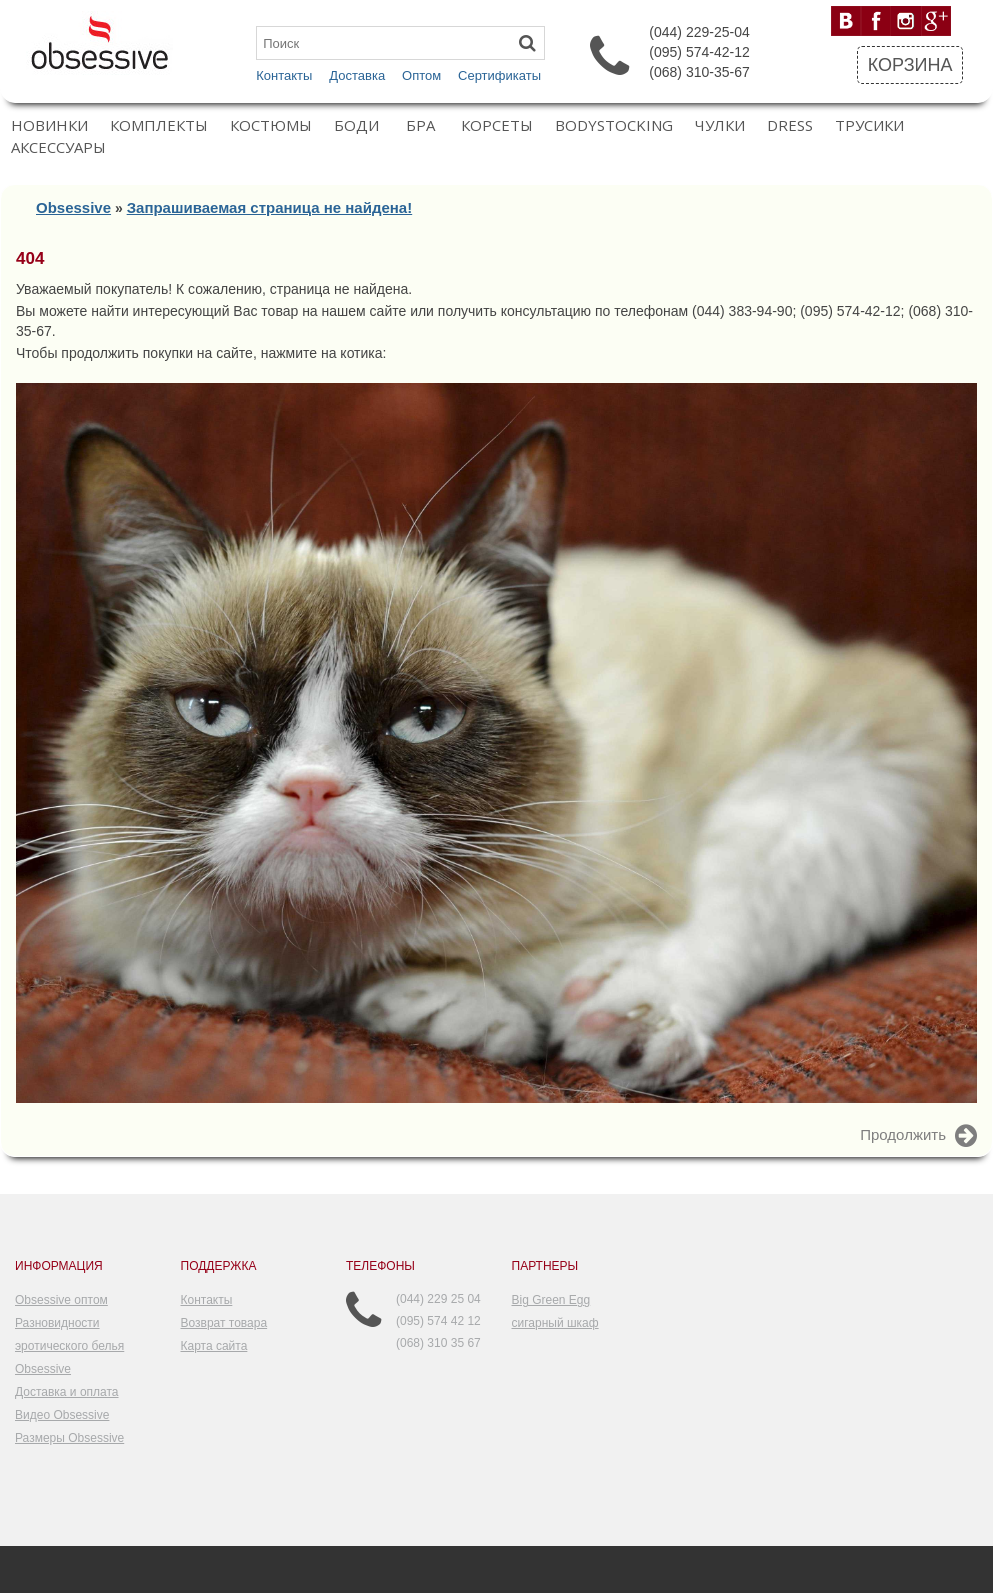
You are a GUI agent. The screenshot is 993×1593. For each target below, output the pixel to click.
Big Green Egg (551, 1300)
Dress (790, 125)
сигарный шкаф (555, 1323)
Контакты (284, 75)
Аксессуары (58, 147)
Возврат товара (224, 1323)
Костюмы (271, 125)
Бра (420, 125)
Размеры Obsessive (69, 1438)
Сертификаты (499, 75)
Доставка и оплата (67, 1392)
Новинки (49, 125)
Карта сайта (214, 1346)
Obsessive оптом (61, 1300)
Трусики (869, 125)
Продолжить (918, 1136)
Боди (356, 125)
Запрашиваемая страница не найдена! (270, 207)
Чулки (720, 125)
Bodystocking (614, 125)
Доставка (357, 75)
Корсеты (497, 125)
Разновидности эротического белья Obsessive (69, 1346)
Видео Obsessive (62, 1415)
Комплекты (159, 125)
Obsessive (73, 207)
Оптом (421, 75)
